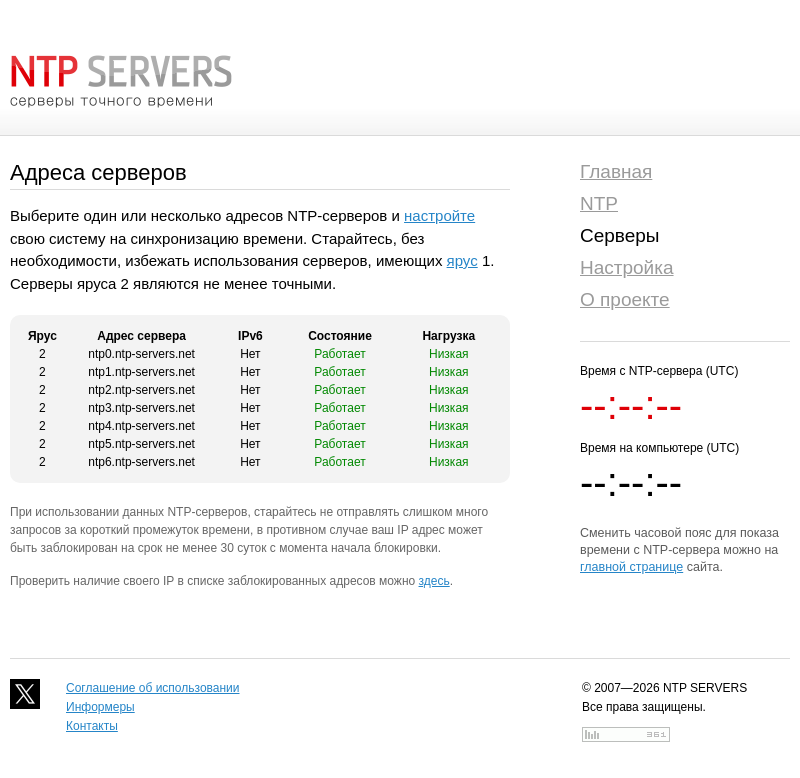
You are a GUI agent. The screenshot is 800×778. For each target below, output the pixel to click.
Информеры (100, 707)
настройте (439, 215)
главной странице (631, 567)
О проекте (625, 299)
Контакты (92, 726)
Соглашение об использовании (153, 688)
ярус (462, 260)
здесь (434, 581)
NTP (599, 203)
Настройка (627, 267)
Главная (616, 171)
